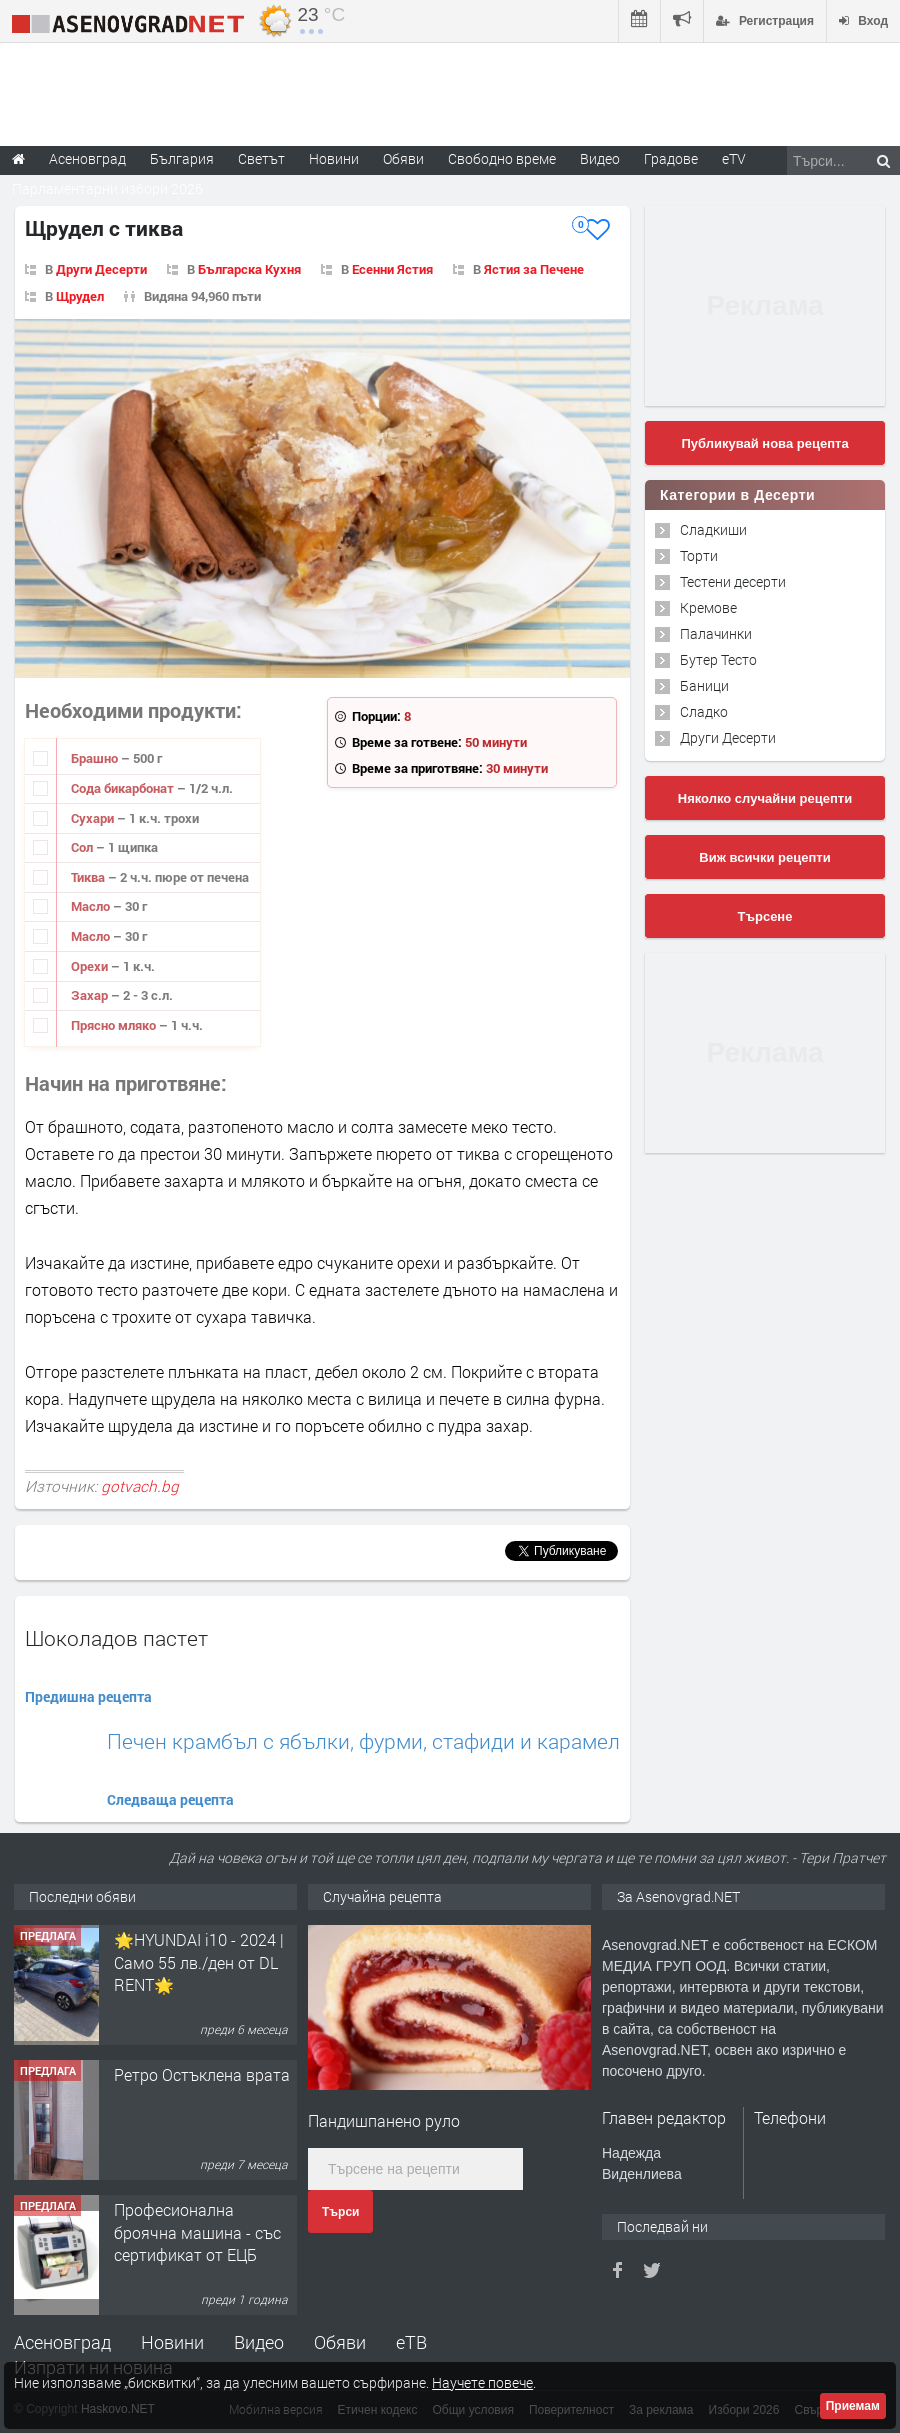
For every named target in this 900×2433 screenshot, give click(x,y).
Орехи (91, 966)
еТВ (411, 2342)
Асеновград (62, 2342)
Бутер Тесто (718, 659)
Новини (334, 158)
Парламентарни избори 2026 (107, 188)
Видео (259, 2342)
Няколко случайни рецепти (765, 798)
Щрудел (80, 296)
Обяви (340, 2342)
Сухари (94, 818)
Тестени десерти (733, 581)
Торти (699, 555)
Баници (704, 685)
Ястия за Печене (534, 269)
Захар (91, 995)
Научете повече (482, 2382)
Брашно (96, 758)
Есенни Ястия (392, 269)
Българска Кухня (249, 269)
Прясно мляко (115, 1025)
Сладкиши (713, 529)
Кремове (708, 607)
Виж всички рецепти (764, 857)
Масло (92, 906)
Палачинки (716, 633)
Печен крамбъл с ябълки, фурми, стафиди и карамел (363, 1741)
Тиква (89, 877)
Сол (83, 847)
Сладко (704, 711)
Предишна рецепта (88, 1696)
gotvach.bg (140, 1486)
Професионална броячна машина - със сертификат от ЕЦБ (197, 2232)
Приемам (853, 2406)
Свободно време (502, 158)
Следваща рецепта (170, 1799)
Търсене (765, 916)
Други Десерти (101, 269)
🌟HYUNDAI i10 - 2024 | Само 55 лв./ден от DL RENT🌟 (199, 1962)
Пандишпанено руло (384, 2120)
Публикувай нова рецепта (764, 443)
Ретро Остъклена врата (202, 2074)
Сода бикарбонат (124, 788)
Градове (671, 158)
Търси (340, 2212)
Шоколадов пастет (116, 1638)
